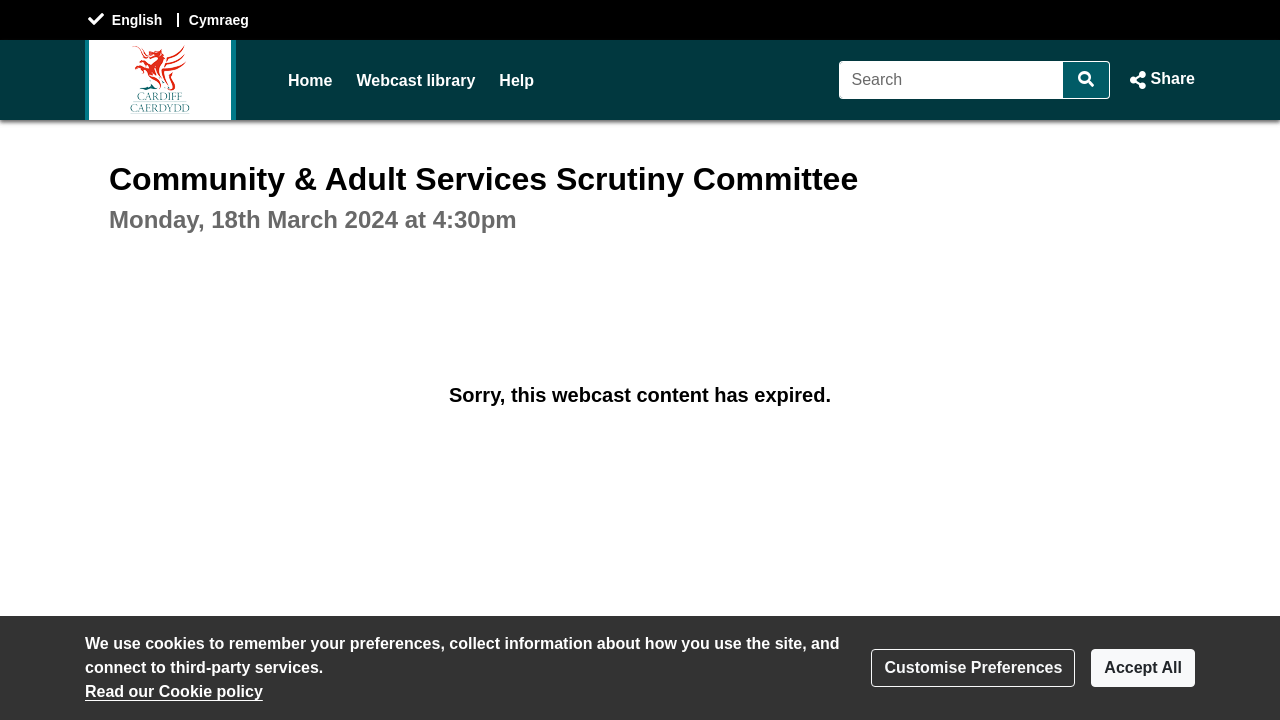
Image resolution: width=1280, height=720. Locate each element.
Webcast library (415, 80)
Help (516, 80)
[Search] (951, 80)
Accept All (1143, 667)
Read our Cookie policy (174, 691)
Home (310, 80)
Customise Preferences (973, 667)
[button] (1160, 80)
